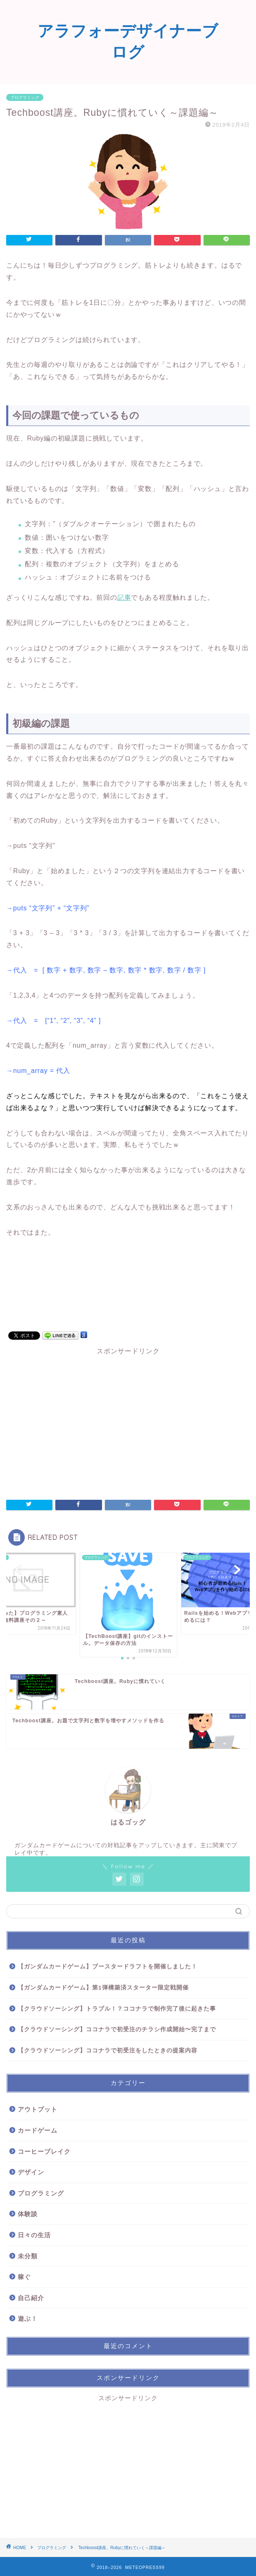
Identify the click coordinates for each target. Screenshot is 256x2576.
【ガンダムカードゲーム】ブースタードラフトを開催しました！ (107, 1966)
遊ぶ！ (28, 2318)
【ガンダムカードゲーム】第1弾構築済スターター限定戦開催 (103, 1988)
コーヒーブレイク (44, 2151)
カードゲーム (37, 2130)
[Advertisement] (128, 1421)
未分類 (28, 2256)
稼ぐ (24, 2276)
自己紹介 (31, 2297)
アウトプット (37, 2109)
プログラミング (24, 97)
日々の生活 (34, 2234)
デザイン (31, 2172)
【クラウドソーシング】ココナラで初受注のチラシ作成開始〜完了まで (117, 2029)
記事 (124, 597)
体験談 (28, 2213)
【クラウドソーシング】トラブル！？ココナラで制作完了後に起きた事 (117, 2009)
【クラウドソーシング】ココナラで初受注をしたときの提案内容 (107, 2050)
